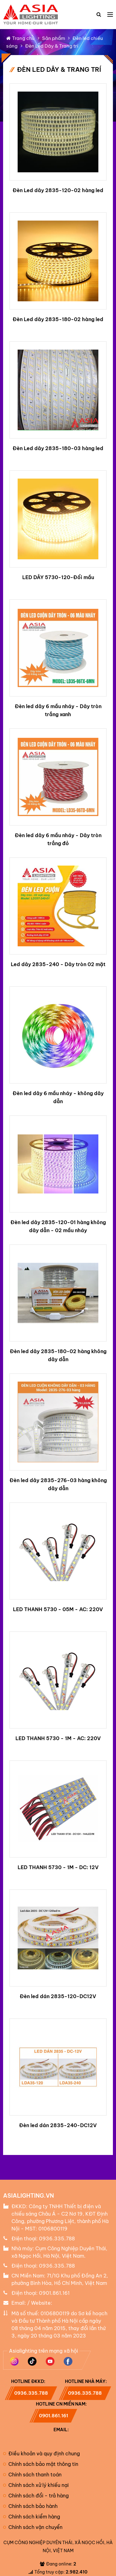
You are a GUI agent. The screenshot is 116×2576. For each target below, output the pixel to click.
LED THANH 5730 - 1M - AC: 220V (58, 1738)
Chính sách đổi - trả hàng (36, 2495)
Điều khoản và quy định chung (41, 2453)
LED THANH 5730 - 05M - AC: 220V (58, 1609)
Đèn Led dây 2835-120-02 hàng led (58, 190)
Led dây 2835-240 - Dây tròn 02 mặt (58, 964)
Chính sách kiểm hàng (31, 2517)
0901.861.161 (54, 2293)
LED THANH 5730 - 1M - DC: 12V (58, 1867)
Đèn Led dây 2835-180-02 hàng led (58, 319)
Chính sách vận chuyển (32, 2527)
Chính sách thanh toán (32, 2474)
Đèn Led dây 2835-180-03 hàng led (58, 448)
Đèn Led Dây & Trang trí (51, 46)
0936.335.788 (57, 2238)
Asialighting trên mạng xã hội (43, 2351)
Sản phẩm (53, 38)
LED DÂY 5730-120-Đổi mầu (58, 577)
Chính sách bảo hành (30, 2506)
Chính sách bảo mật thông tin (40, 2464)
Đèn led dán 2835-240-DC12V (58, 2125)
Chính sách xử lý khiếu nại (36, 2485)
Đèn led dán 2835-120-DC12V (58, 1996)
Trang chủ (20, 38)
